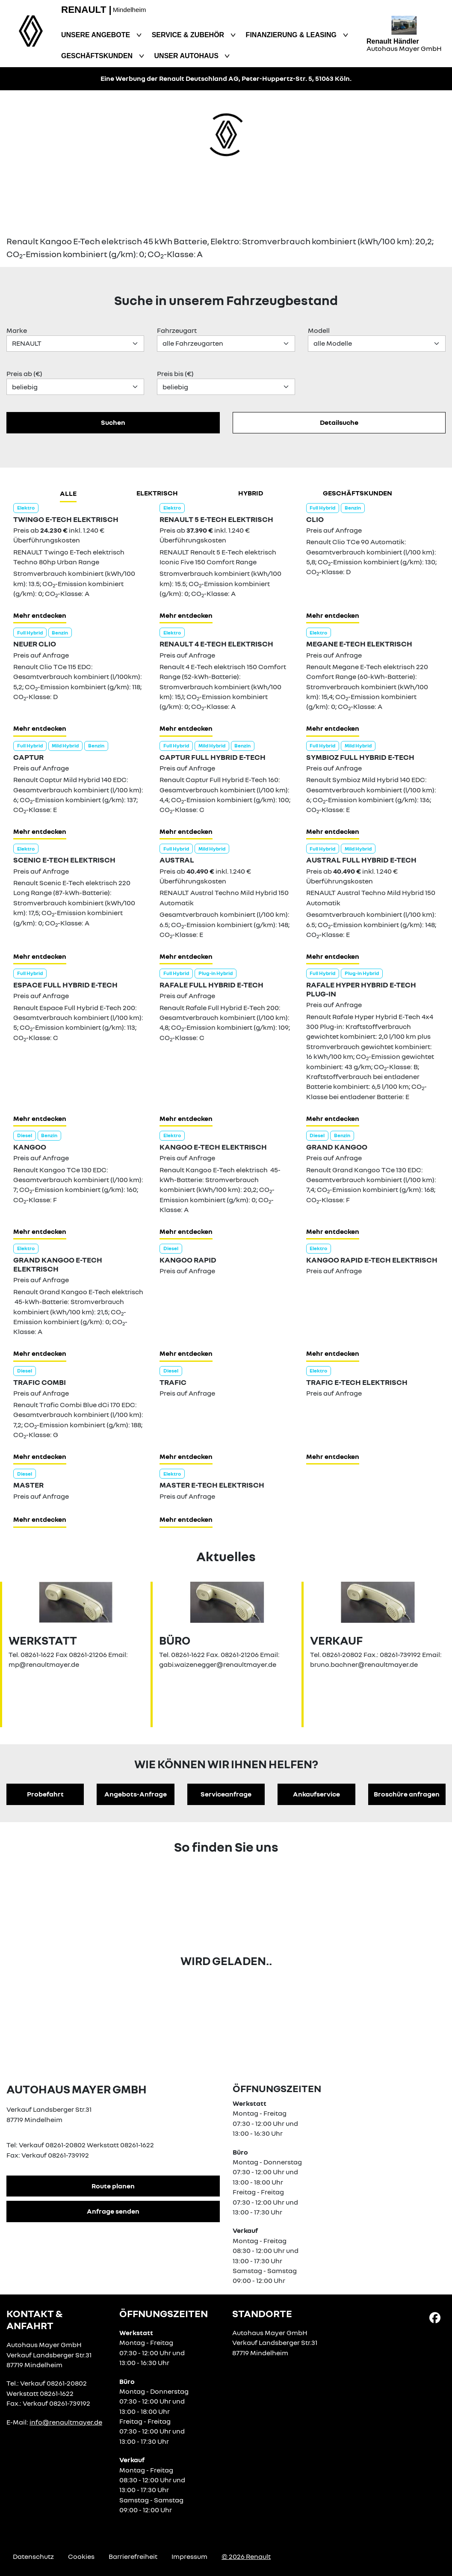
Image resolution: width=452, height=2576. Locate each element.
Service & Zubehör (189, 35)
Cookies (81, 2556)
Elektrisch (157, 493)
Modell (319, 330)
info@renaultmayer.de (66, 2422)
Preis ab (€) (24, 373)
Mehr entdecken (39, 615)
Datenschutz (33, 2556)
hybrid (250, 493)
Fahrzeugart (177, 330)
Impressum (189, 2556)
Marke (16, 330)
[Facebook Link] (435, 2317)
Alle (68, 493)
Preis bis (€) (175, 373)
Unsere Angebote (96, 35)
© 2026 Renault (246, 2556)
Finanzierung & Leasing (292, 35)
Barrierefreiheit (133, 2556)
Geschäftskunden (98, 55)
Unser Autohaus (187, 55)
